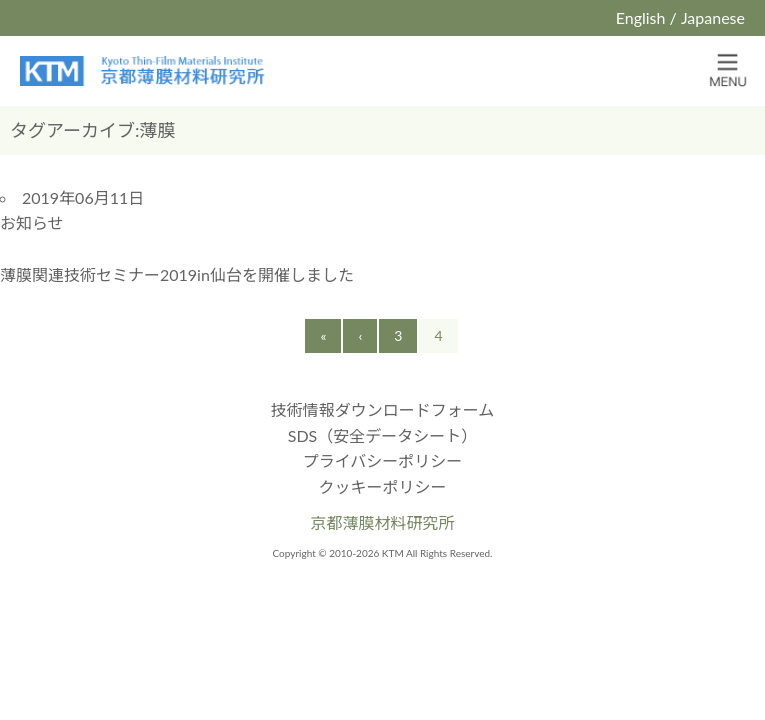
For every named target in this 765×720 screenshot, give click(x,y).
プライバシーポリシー (383, 460)
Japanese (713, 17)
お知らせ (32, 222)
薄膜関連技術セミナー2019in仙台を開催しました (177, 274)
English (641, 17)
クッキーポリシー (382, 486)
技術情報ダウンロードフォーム (383, 409)
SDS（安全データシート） (383, 435)
